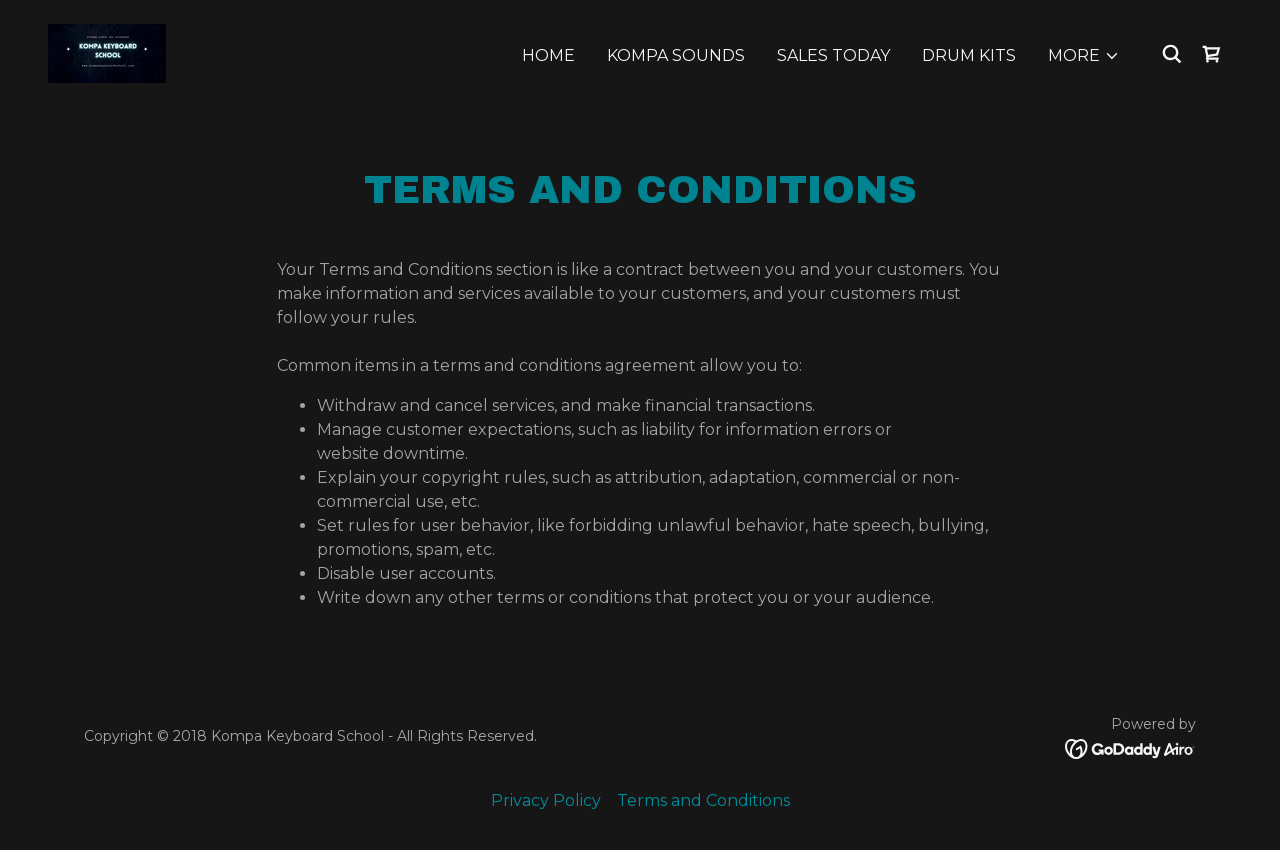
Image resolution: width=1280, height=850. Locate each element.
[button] (1084, 56)
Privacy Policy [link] (546, 800)
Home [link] (548, 55)
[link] (107, 52)
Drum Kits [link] (969, 55)
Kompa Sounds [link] (676, 55)
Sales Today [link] (833, 55)
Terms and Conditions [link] (703, 800)
